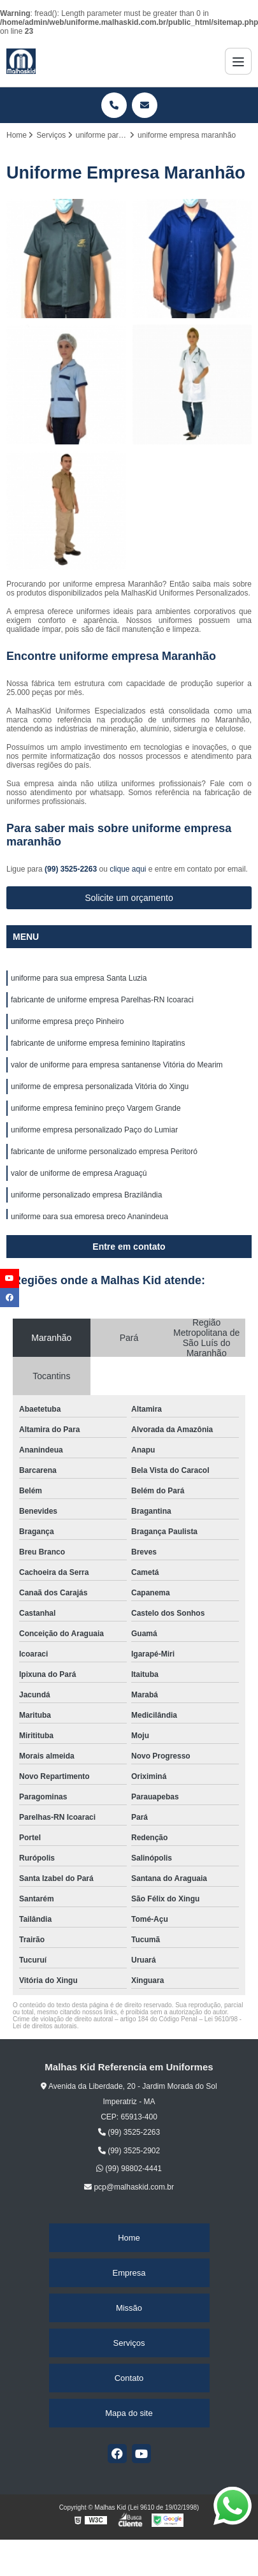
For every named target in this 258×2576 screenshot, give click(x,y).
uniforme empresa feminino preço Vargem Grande (96, 1108)
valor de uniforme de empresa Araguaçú (79, 1173)
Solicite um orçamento (129, 898)
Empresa (128, 2273)
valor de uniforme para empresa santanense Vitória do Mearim (117, 1064)
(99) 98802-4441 (129, 2168)
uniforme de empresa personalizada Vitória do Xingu (100, 1086)
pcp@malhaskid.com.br (129, 2187)
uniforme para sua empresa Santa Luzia (79, 978)
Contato (129, 2378)
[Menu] (238, 61)
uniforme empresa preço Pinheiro (67, 1021)
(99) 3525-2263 (72, 869)
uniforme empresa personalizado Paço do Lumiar (94, 1129)
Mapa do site (128, 2413)
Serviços (129, 2343)
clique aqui (128, 869)
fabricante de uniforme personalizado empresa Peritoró (104, 1151)
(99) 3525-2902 (129, 2150)
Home (129, 2238)
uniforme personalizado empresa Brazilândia (86, 1194)
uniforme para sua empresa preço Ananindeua (89, 1216)
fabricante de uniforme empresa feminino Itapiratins (98, 1043)
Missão (129, 2308)
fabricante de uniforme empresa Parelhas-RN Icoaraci (102, 999)
